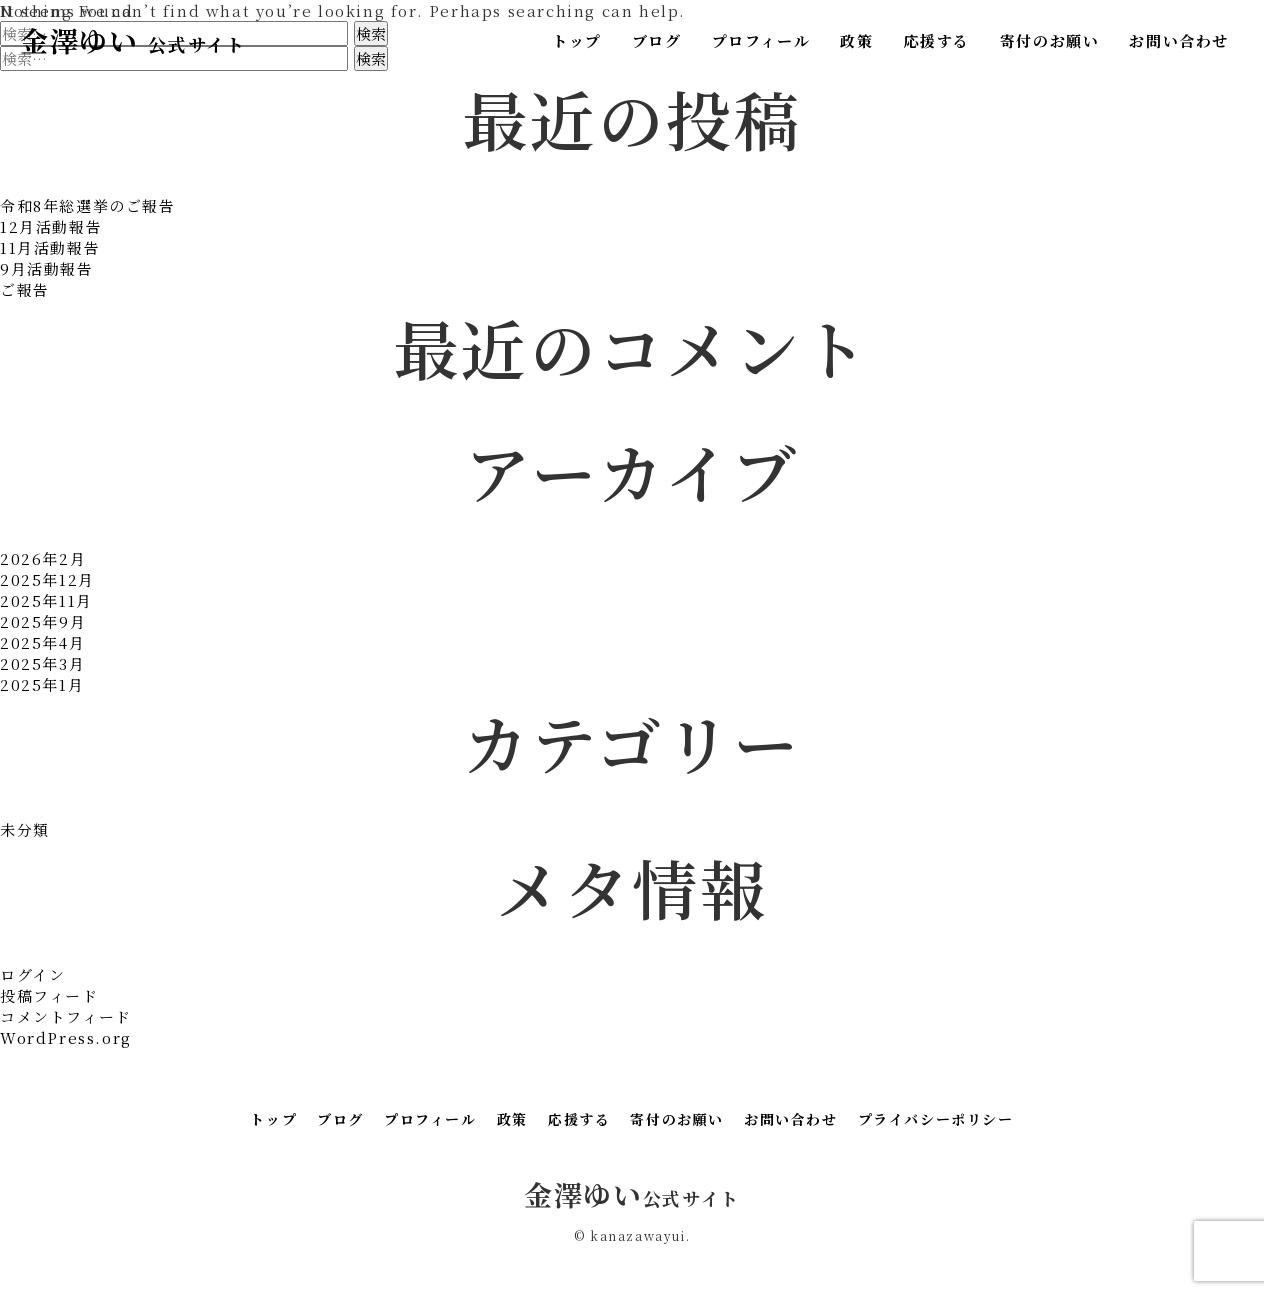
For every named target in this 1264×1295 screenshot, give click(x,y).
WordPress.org (66, 1037)
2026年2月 (43, 558)
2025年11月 (46, 600)
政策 (856, 40)
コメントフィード (66, 1016)
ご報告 (25, 289)
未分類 (25, 829)
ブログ (657, 40)
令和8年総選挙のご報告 (88, 205)
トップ (577, 40)
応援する (936, 40)
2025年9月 (43, 621)
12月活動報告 (51, 226)
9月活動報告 (47, 268)
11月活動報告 (50, 247)
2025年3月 (42, 663)
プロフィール (761, 40)
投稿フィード (49, 995)
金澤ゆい (132, 40)
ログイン (32, 974)
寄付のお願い (1050, 40)
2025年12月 (47, 579)
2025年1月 (42, 684)
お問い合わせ (1179, 40)
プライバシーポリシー (936, 1119)
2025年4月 (42, 642)
